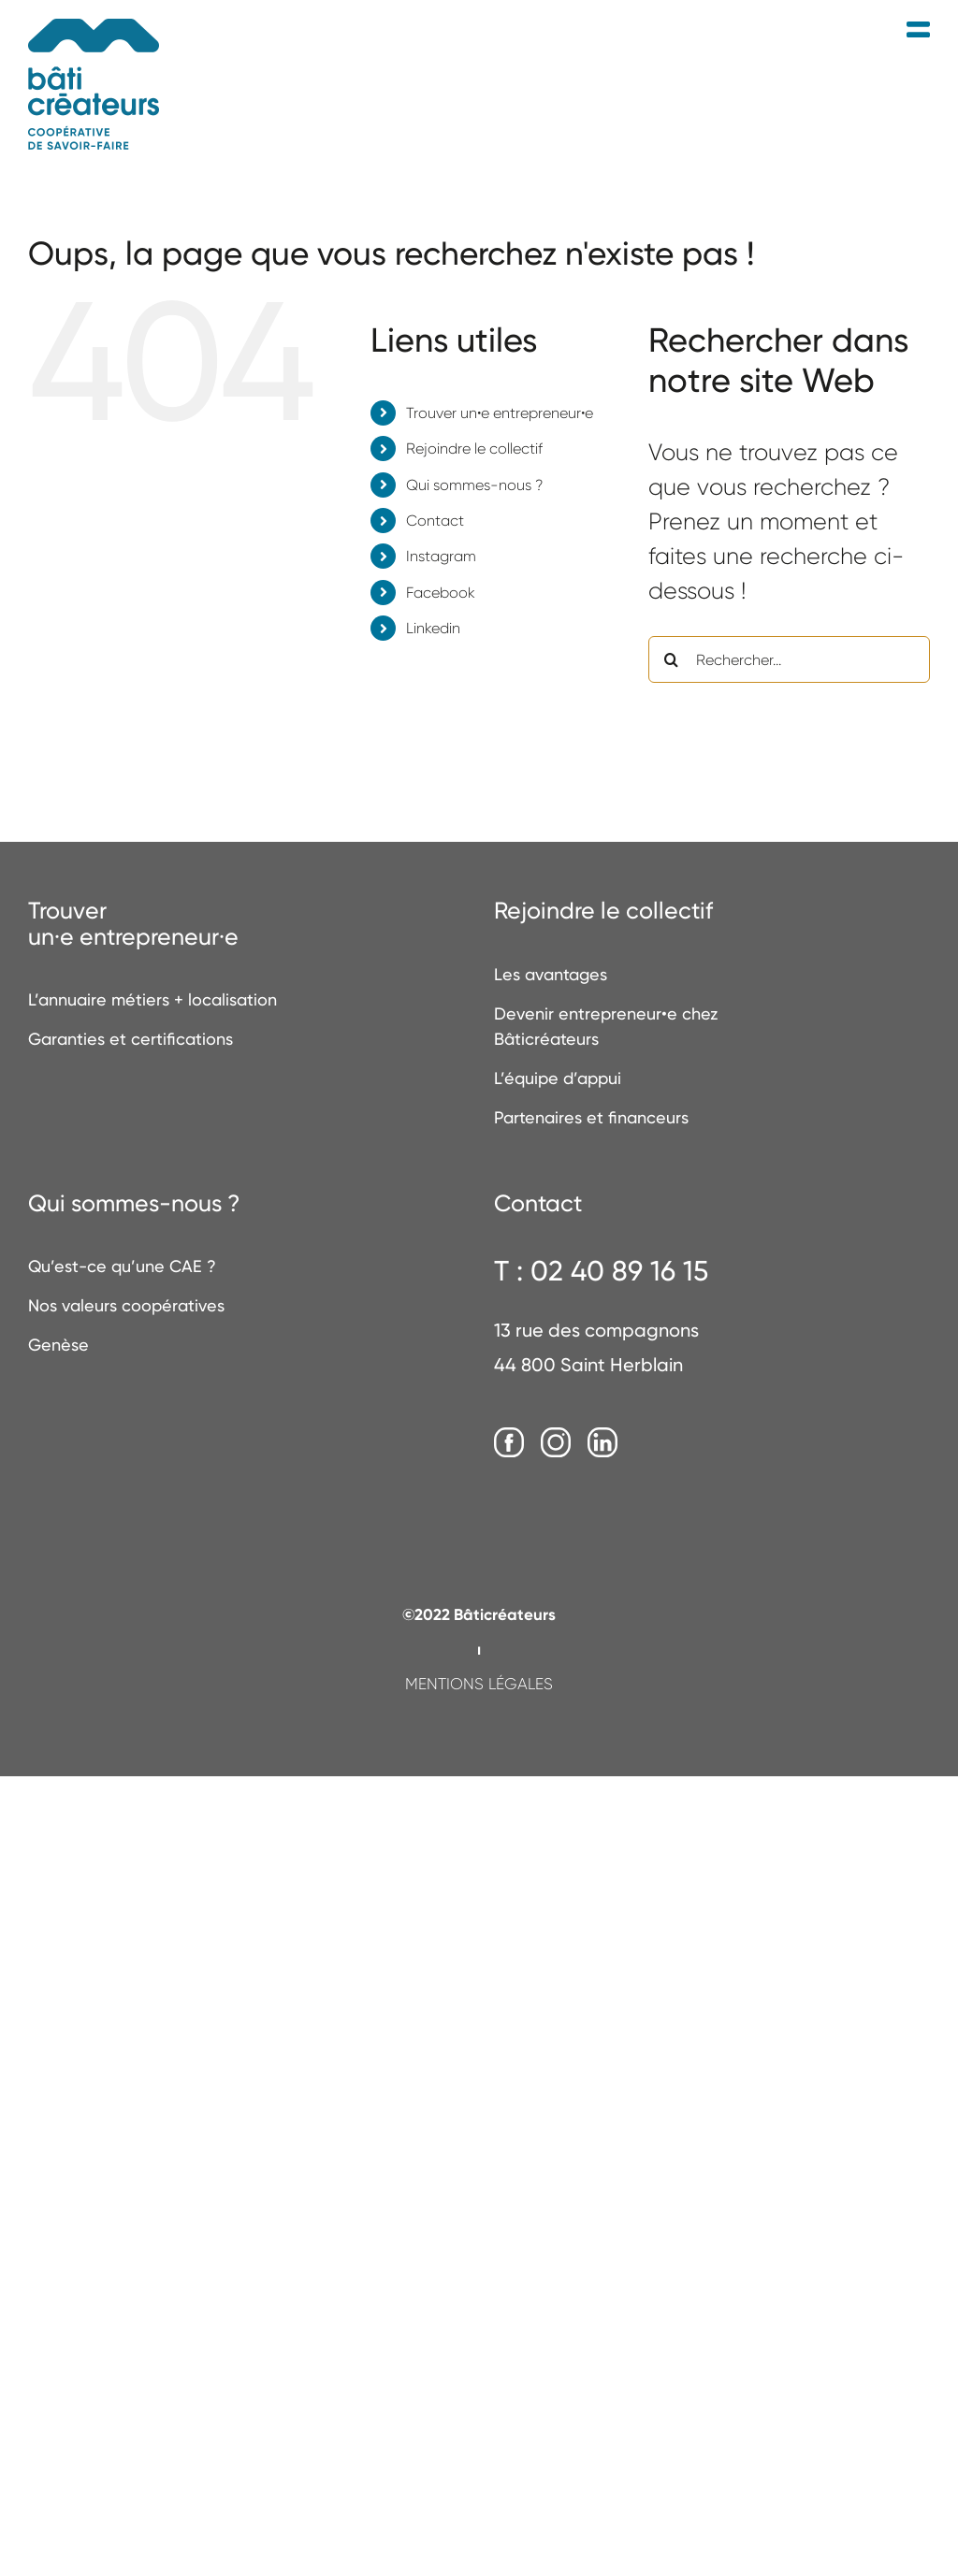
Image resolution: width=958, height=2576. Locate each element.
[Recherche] (671, 659)
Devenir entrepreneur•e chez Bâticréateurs (606, 1026)
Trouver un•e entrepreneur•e (499, 413)
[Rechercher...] (789, 659)
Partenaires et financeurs (591, 1117)
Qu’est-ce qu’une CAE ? (122, 1266)
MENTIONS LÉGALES (479, 1683)
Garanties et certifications (130, 1039)
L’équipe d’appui (557, 1078)
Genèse (58, 1344)
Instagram (441, 556)
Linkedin (433, 628)
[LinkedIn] (602, 1443)
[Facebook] (509, 1443)
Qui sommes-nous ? (474, 485)
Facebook (440, 592)
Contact (435, 520)
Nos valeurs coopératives (126, 1305)
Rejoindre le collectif (474, 448)
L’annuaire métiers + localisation (152, 999)
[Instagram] (556, 1443)
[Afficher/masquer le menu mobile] (918, 30)
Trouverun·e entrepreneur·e (133, 923)
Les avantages (550, 974)
